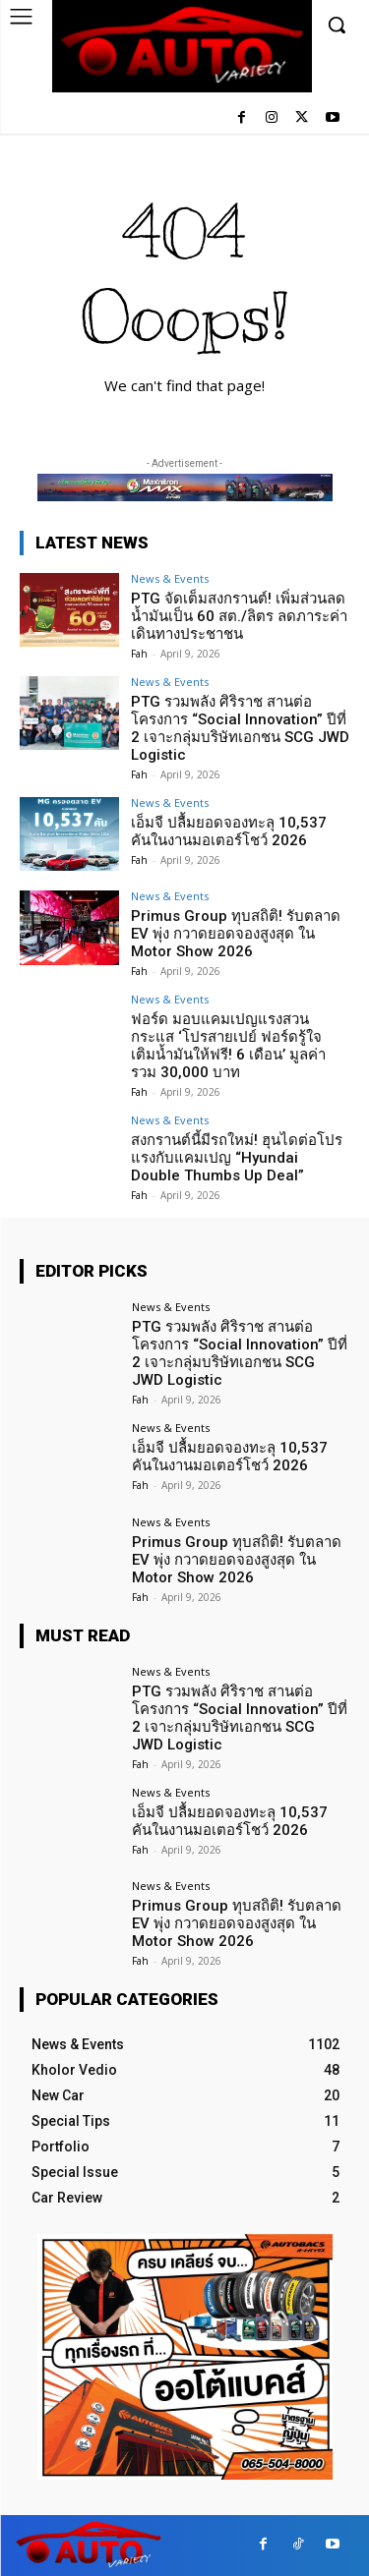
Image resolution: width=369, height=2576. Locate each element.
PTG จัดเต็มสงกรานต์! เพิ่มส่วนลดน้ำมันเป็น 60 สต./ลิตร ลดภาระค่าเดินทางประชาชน (239, 616)
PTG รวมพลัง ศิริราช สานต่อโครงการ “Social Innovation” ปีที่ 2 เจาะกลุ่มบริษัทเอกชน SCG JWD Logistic (240, 728)
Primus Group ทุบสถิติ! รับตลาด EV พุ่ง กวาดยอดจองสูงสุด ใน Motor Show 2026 (235, 933)
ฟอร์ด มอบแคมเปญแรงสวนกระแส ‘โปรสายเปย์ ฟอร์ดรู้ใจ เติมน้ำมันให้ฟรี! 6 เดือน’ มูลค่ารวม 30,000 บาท (228, 1045)
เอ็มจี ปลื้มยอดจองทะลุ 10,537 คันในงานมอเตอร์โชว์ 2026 (229, 831)
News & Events (170, 578)
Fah (139, 653)
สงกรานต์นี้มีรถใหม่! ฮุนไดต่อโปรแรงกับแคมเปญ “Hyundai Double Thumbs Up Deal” (236, 1157)
